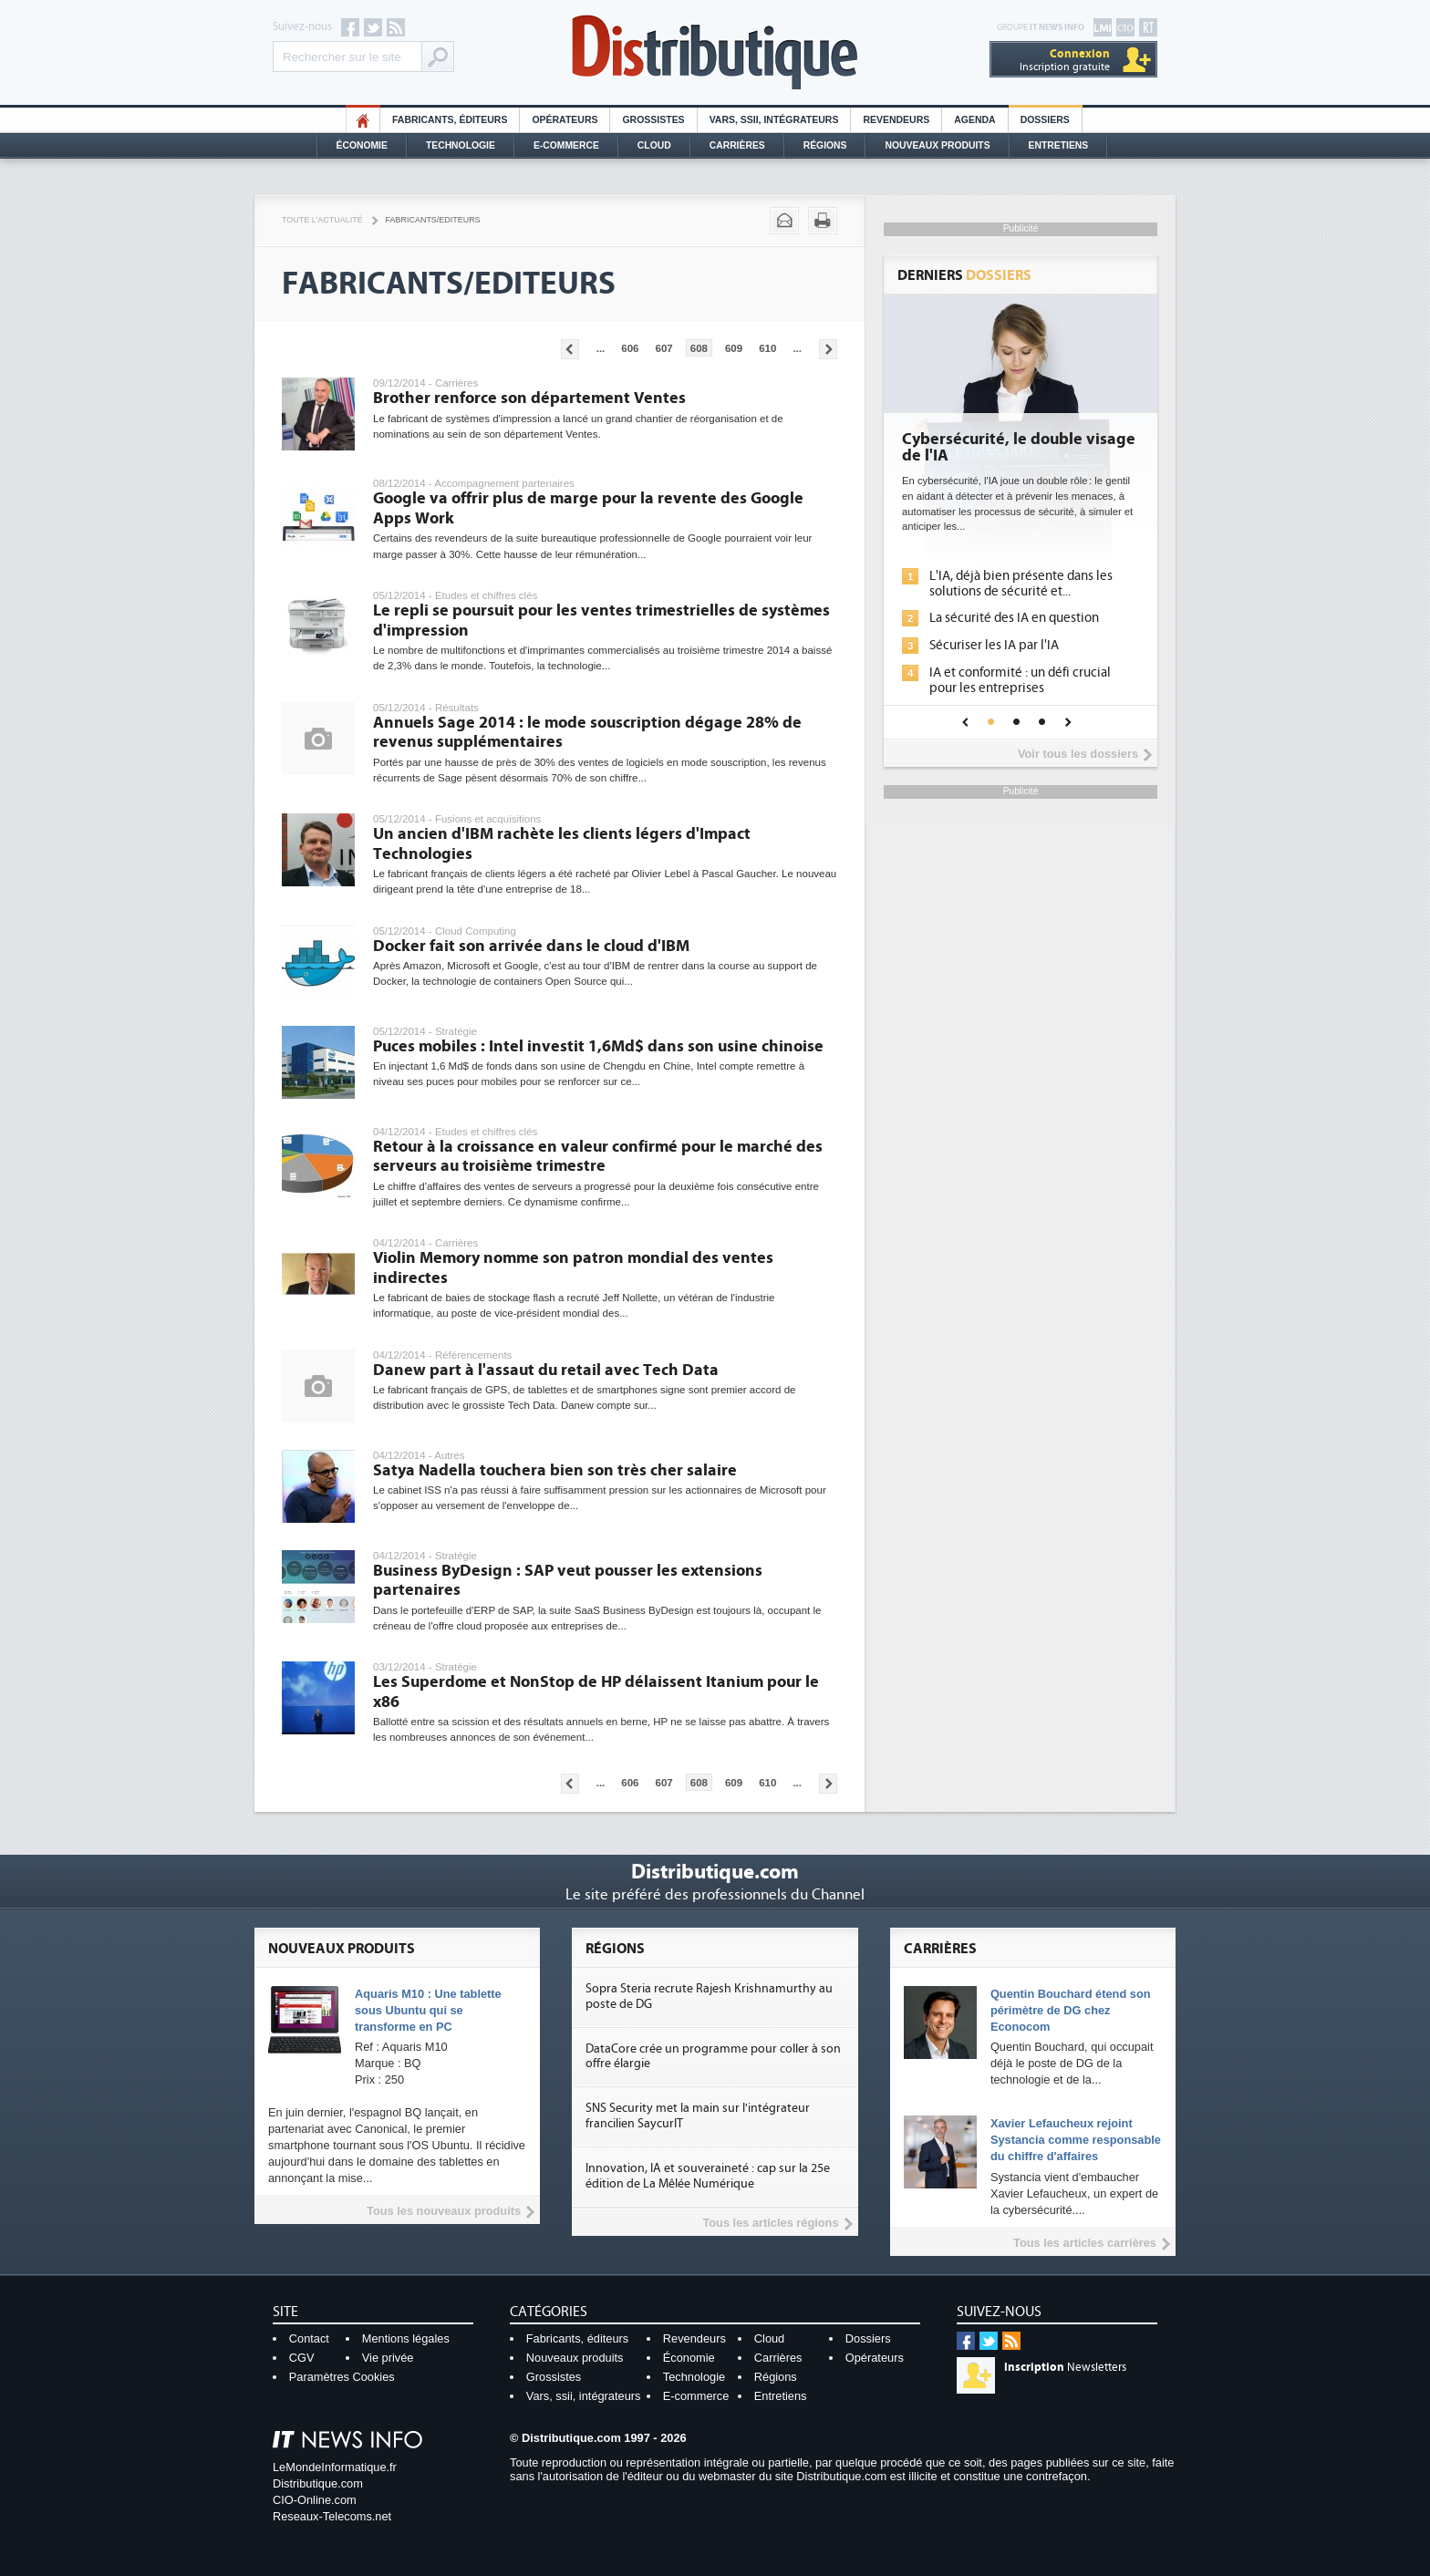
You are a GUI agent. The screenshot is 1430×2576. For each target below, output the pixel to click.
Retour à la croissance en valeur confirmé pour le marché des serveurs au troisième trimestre (598, 1156)
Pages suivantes (828, 349)
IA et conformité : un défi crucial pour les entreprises (1020, 680)
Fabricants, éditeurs (449, 120)
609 (733, 348)
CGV (302, 2357)
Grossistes (653, 120)
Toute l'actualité (322, 219)
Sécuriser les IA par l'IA (994, 645)
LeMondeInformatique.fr (335, 2467)
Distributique (715, 52)
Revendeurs (896, 120)
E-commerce (566, 145)
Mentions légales (406, 2338)
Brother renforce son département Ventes (529, 398)
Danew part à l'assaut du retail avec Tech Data (546, 1370)
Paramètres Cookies (342, 2377)
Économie (362, 145)
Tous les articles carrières (1084, 2243)
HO (363, 120)
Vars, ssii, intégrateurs (583, 2396)
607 (664, 348)
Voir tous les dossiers (1078, 753)
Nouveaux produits (575, 2357)
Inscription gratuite (1065, 60)
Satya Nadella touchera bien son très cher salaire (555, 1470)
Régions (825, 145)
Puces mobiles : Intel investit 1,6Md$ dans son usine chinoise (598, 1046)
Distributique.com (318, 2483)
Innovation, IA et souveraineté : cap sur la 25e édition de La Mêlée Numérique (707, 2176)
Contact (309, 2338)
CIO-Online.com (315, 2500)
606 (629, 348)
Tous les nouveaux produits (444, 2211)
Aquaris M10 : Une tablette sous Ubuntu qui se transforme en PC (428, 2010)
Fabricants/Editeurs (433, 219)
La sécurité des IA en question (1014, 618)
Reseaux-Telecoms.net (332, 2516)
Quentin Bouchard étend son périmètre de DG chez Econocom (1070, 2010)
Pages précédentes (570, 349)
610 (767, 348)
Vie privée (388, 2357)
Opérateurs (564, 120)
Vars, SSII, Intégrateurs (774, 120)
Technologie (460, 145)
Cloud (654, 145)
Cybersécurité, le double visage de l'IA (1018, 447)
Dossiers (1045, 120)
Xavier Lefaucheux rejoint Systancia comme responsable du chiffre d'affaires (1075, 2139)
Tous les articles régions (770, 2222)
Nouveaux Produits (937, 145)
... (601, 348)
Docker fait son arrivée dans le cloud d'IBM (531, 946)
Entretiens (1059, 145)
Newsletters (1065, 2367)
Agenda (974, 120)
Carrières (737, 145)
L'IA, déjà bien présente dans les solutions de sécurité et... (1021, 583)
